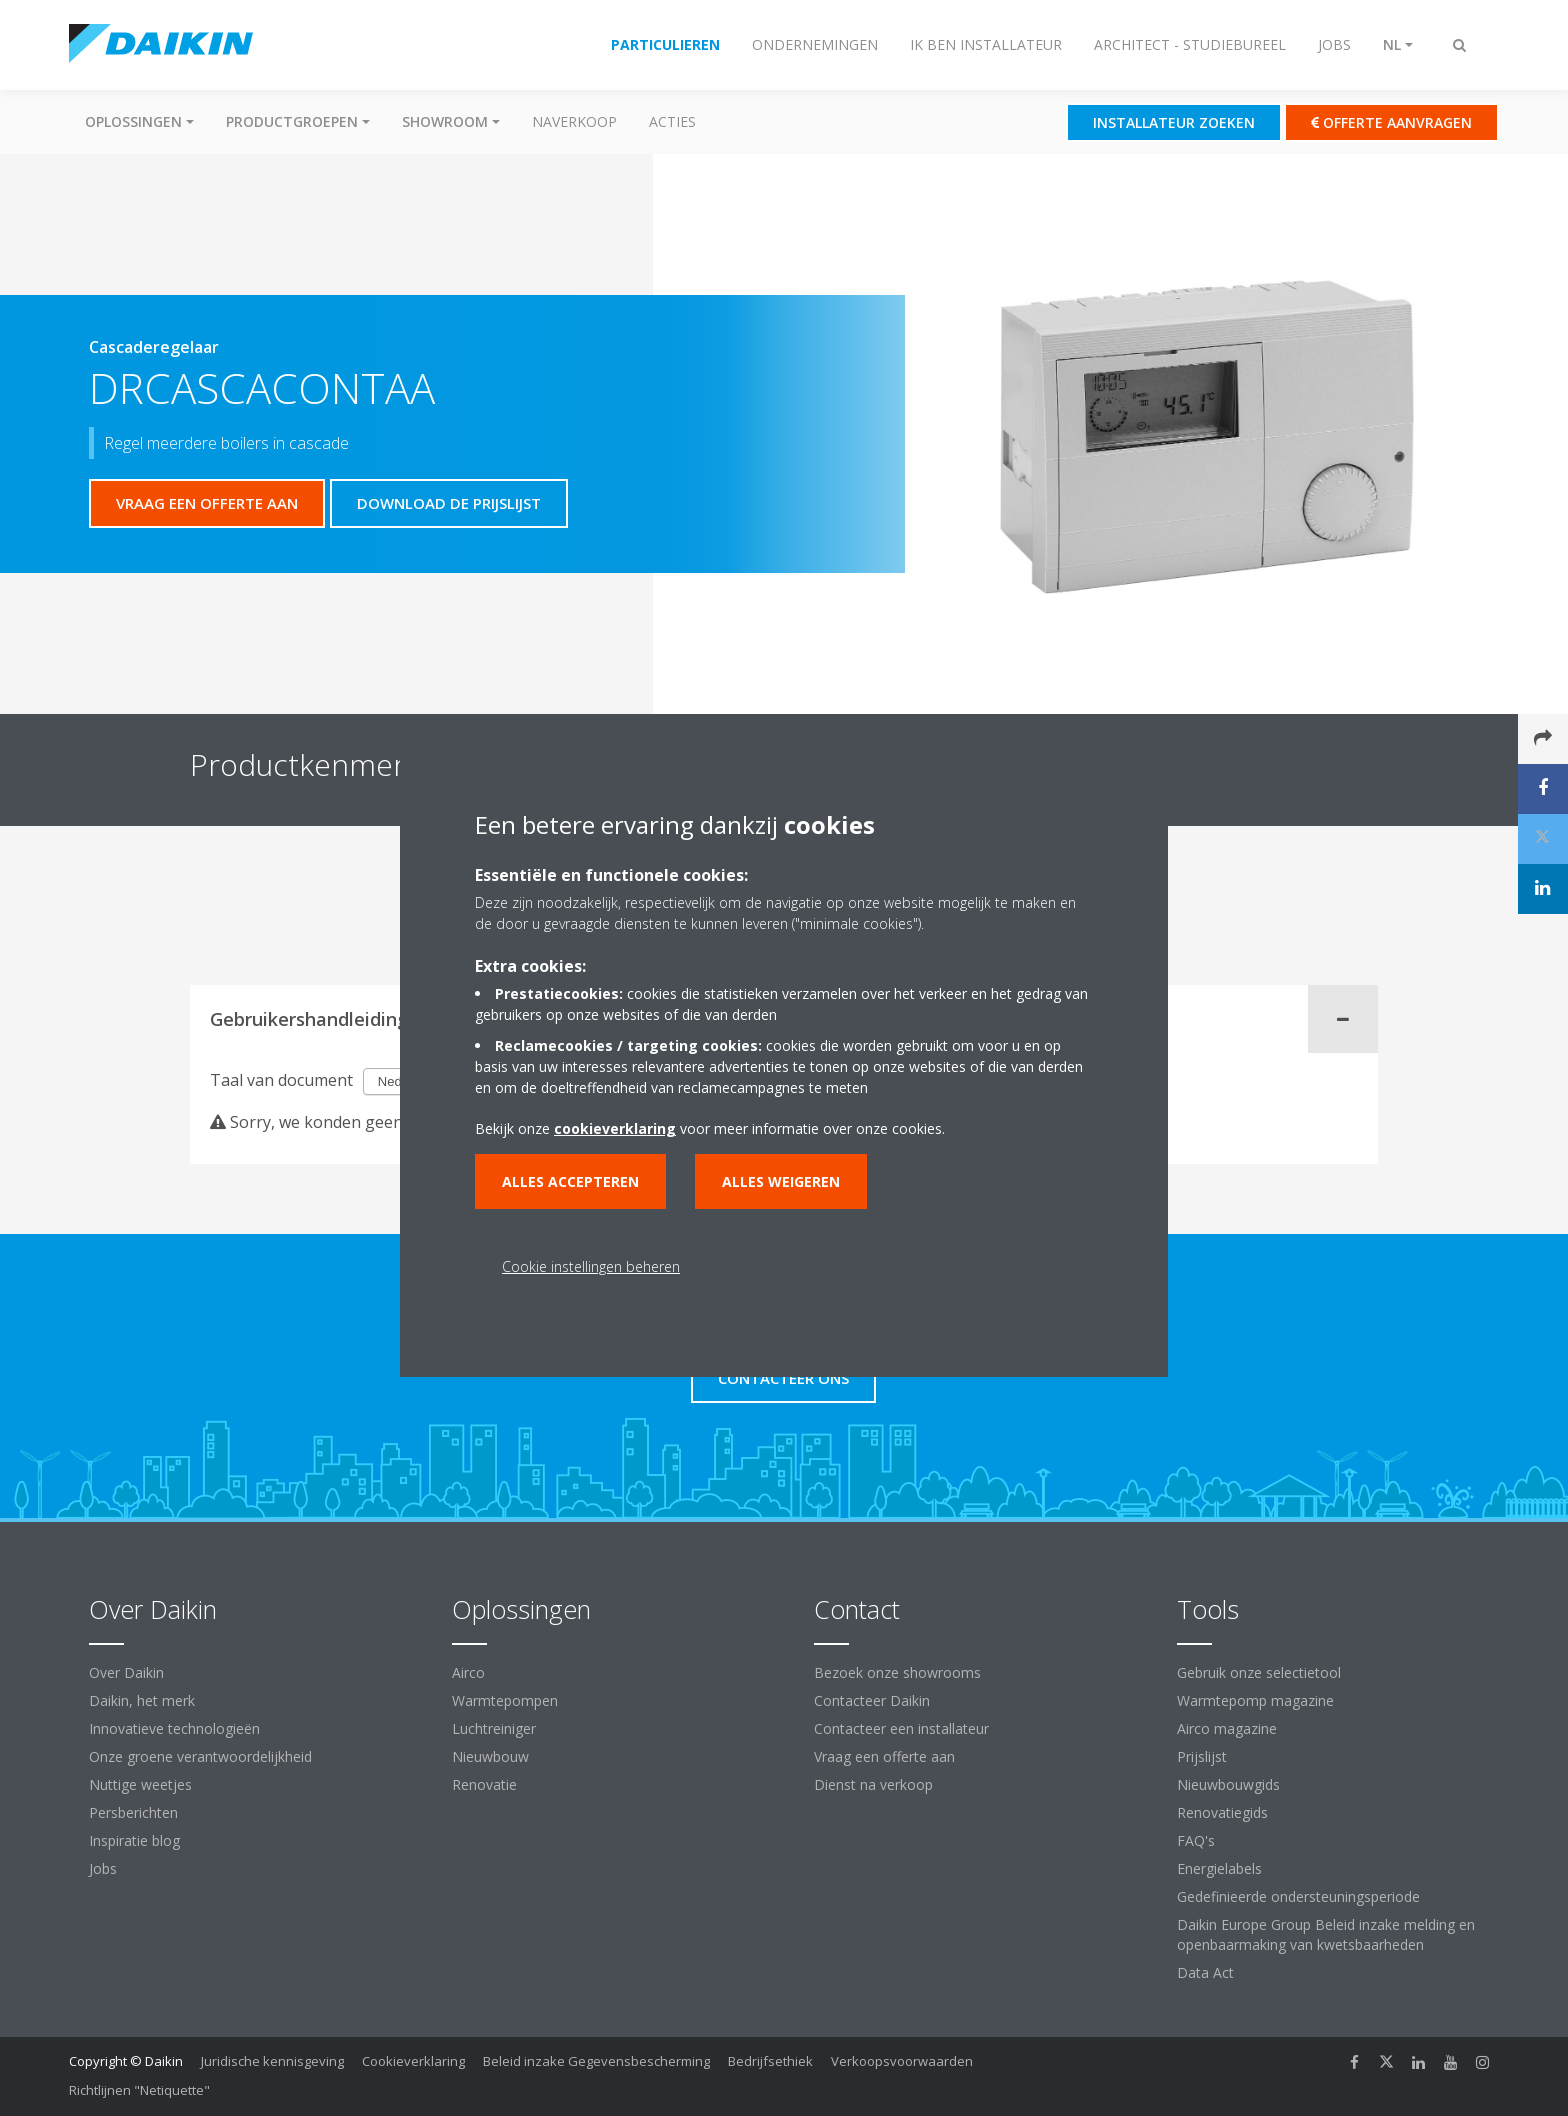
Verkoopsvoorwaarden (902, 2061)
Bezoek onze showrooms (897, 1672)
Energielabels (1219, 1868)
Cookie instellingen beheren (591, 1266)
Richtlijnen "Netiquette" (139, 2090)
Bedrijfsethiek (770, 2061)
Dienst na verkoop (873, 1784)
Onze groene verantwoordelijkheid (200, 1756)
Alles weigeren (781, 1181)
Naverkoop (574, 121)
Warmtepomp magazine (1255, 1700)
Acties (672, 121)
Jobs (103, 1868)
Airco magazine (1227, 1728)
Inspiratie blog (134, 1840)
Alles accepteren (570, 1181)
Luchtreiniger (494, 1728)
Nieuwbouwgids (1228, 1784)
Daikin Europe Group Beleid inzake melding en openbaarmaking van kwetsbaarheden (1326, 1934)
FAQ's (1196, 1840)
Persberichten (133, 1812)
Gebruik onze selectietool (1259, 1672)
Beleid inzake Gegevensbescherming (596, 2061)
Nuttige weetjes (140, 1784)
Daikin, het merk (142, 1700)
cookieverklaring (615, 1128)
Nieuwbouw (490, 1756)
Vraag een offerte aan (884, 1756)
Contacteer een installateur (901, 1728)
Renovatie (484, 1784)
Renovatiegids (1222, 1812)
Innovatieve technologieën (174, 1728)
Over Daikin (126, 1672)
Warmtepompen (505, 1700)
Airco (468, 1672)
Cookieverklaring (413, 2061)
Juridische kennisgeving (272, 2061)
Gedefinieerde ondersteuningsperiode (1298, 1896)
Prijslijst (1202, 1756)
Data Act (1205, 1972)
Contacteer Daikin (872, 1700)
